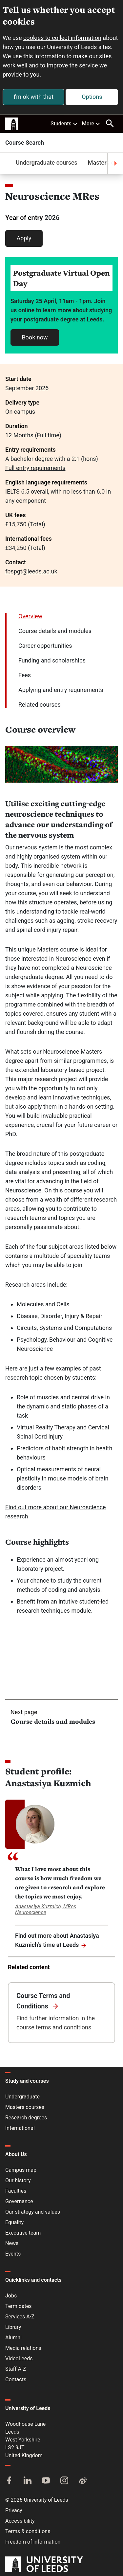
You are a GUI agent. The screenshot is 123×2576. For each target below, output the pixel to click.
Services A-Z (19, 2316)
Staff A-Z (15, 2369)
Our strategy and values (32, 2212)
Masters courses (24, 2107)
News (11, 2243)
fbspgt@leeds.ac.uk (31, 571)
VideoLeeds (19, 2358)
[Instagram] (64, 2481)
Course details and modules (55, 630)
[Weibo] (82, 2481)
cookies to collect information (62, 37)
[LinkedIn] (27, 2481)
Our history (18, 2180)
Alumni (13, 2337)
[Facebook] (9, 2481)
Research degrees (26, 2117)
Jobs (11, 2296)
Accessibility (20, 2521)
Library (13, 2327)
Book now (35, 337)
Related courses (39, 704)
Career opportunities (45, 645)
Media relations (23, 2348)
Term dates (18, 2306)
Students (64, 123)
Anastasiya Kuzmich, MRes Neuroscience (45, 1909)
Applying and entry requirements (60, 689)
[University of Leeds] (44, 2564)
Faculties (15, 2191)
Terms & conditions (27, 2531)
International (20, 2128)
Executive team (23, 2233)
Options (92, 96)
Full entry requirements (35, 467)
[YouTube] (46, 2481)
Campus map (20, 2170)
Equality (14, 2222)
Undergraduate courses (46, 162)
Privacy (13, 2510)
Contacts (15, 2379)
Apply (23, 238)
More (91, 123)
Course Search (24, 142)
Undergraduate (22, 2097)
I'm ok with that (33, 96)
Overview (30, 616)
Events (13, 2254)
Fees (24, 675)
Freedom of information (32, 2542)
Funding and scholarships (52, 660)
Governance (19, 2201)
